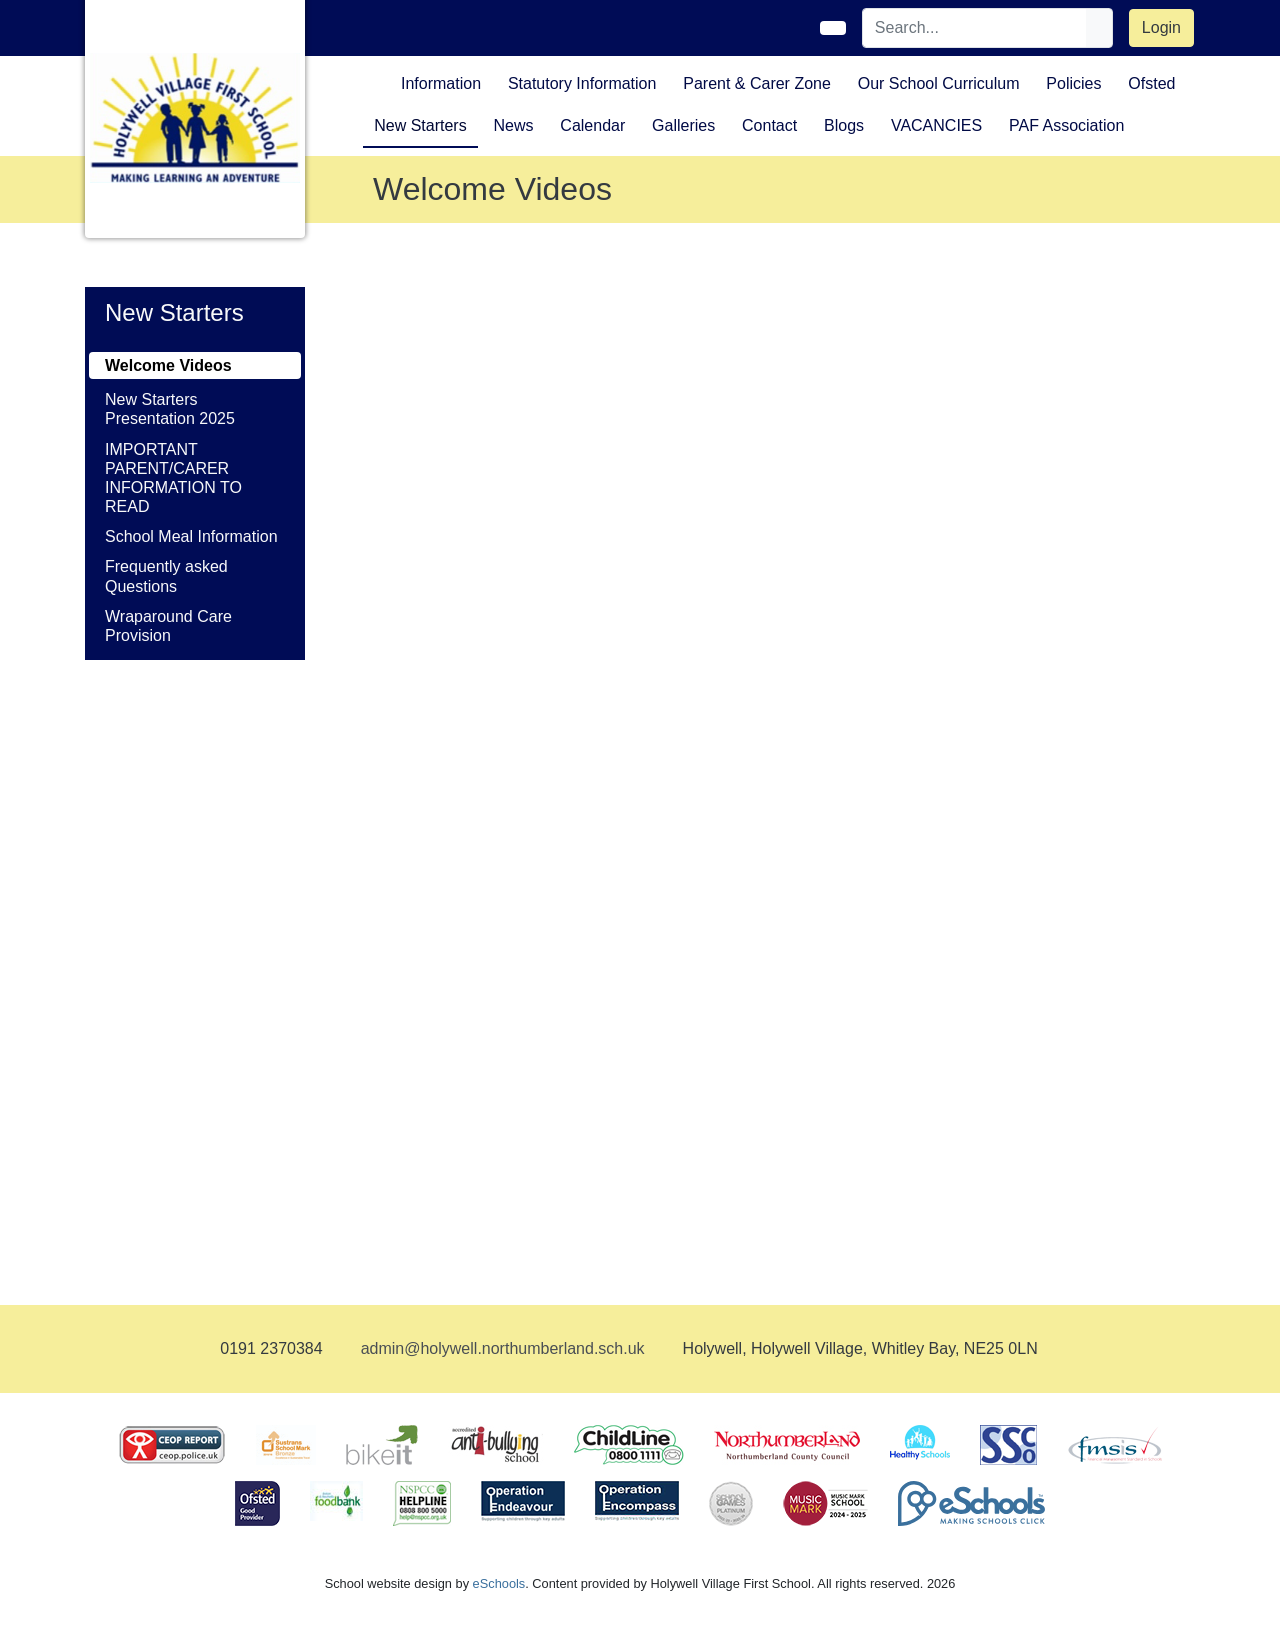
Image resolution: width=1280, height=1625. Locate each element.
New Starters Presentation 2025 (170, 409)
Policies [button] (1073, 83)
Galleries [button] (683, 125)
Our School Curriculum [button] (939, 83)
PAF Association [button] (1066, 125)
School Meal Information (191, 536)
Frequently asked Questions (166, 576)
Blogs (844, 125)
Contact (769, 125)
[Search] (975, 28)
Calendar (592, 125)
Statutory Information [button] (582, 83)
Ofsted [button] (1151, 83)
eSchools (499, 1583)
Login (1161, 27)
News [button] (513, 125)
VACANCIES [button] (936, 125)
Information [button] (441, 83)
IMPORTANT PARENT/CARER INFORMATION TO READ (173, 478)
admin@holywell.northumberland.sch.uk (503, 1348)
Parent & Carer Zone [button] (757, 83)
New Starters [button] (420, 125)
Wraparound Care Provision (168, 626)
